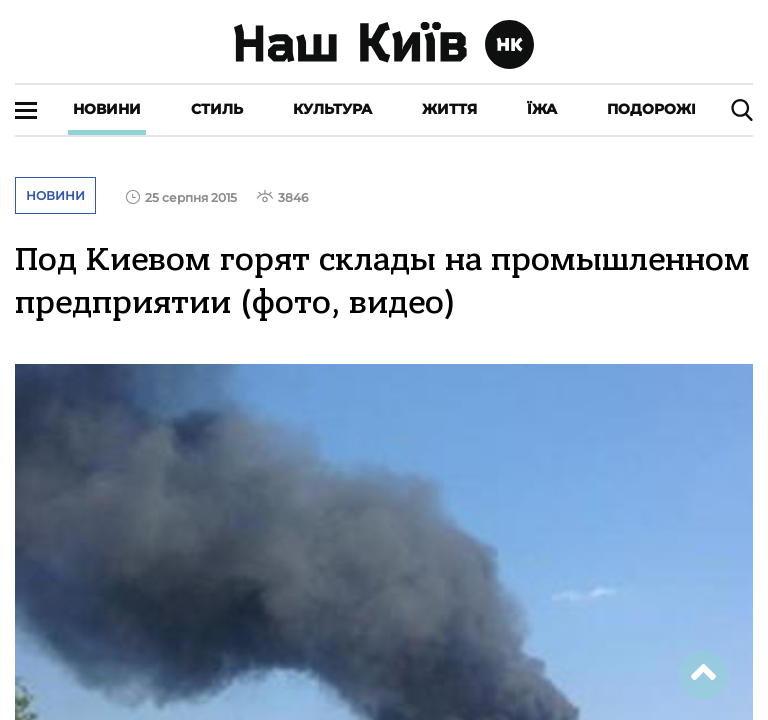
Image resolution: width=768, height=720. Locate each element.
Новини (107, 109)
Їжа (542, 109)
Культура (332, 109)
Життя (449, 109)
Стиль (217, 109)
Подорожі (651, 109)
